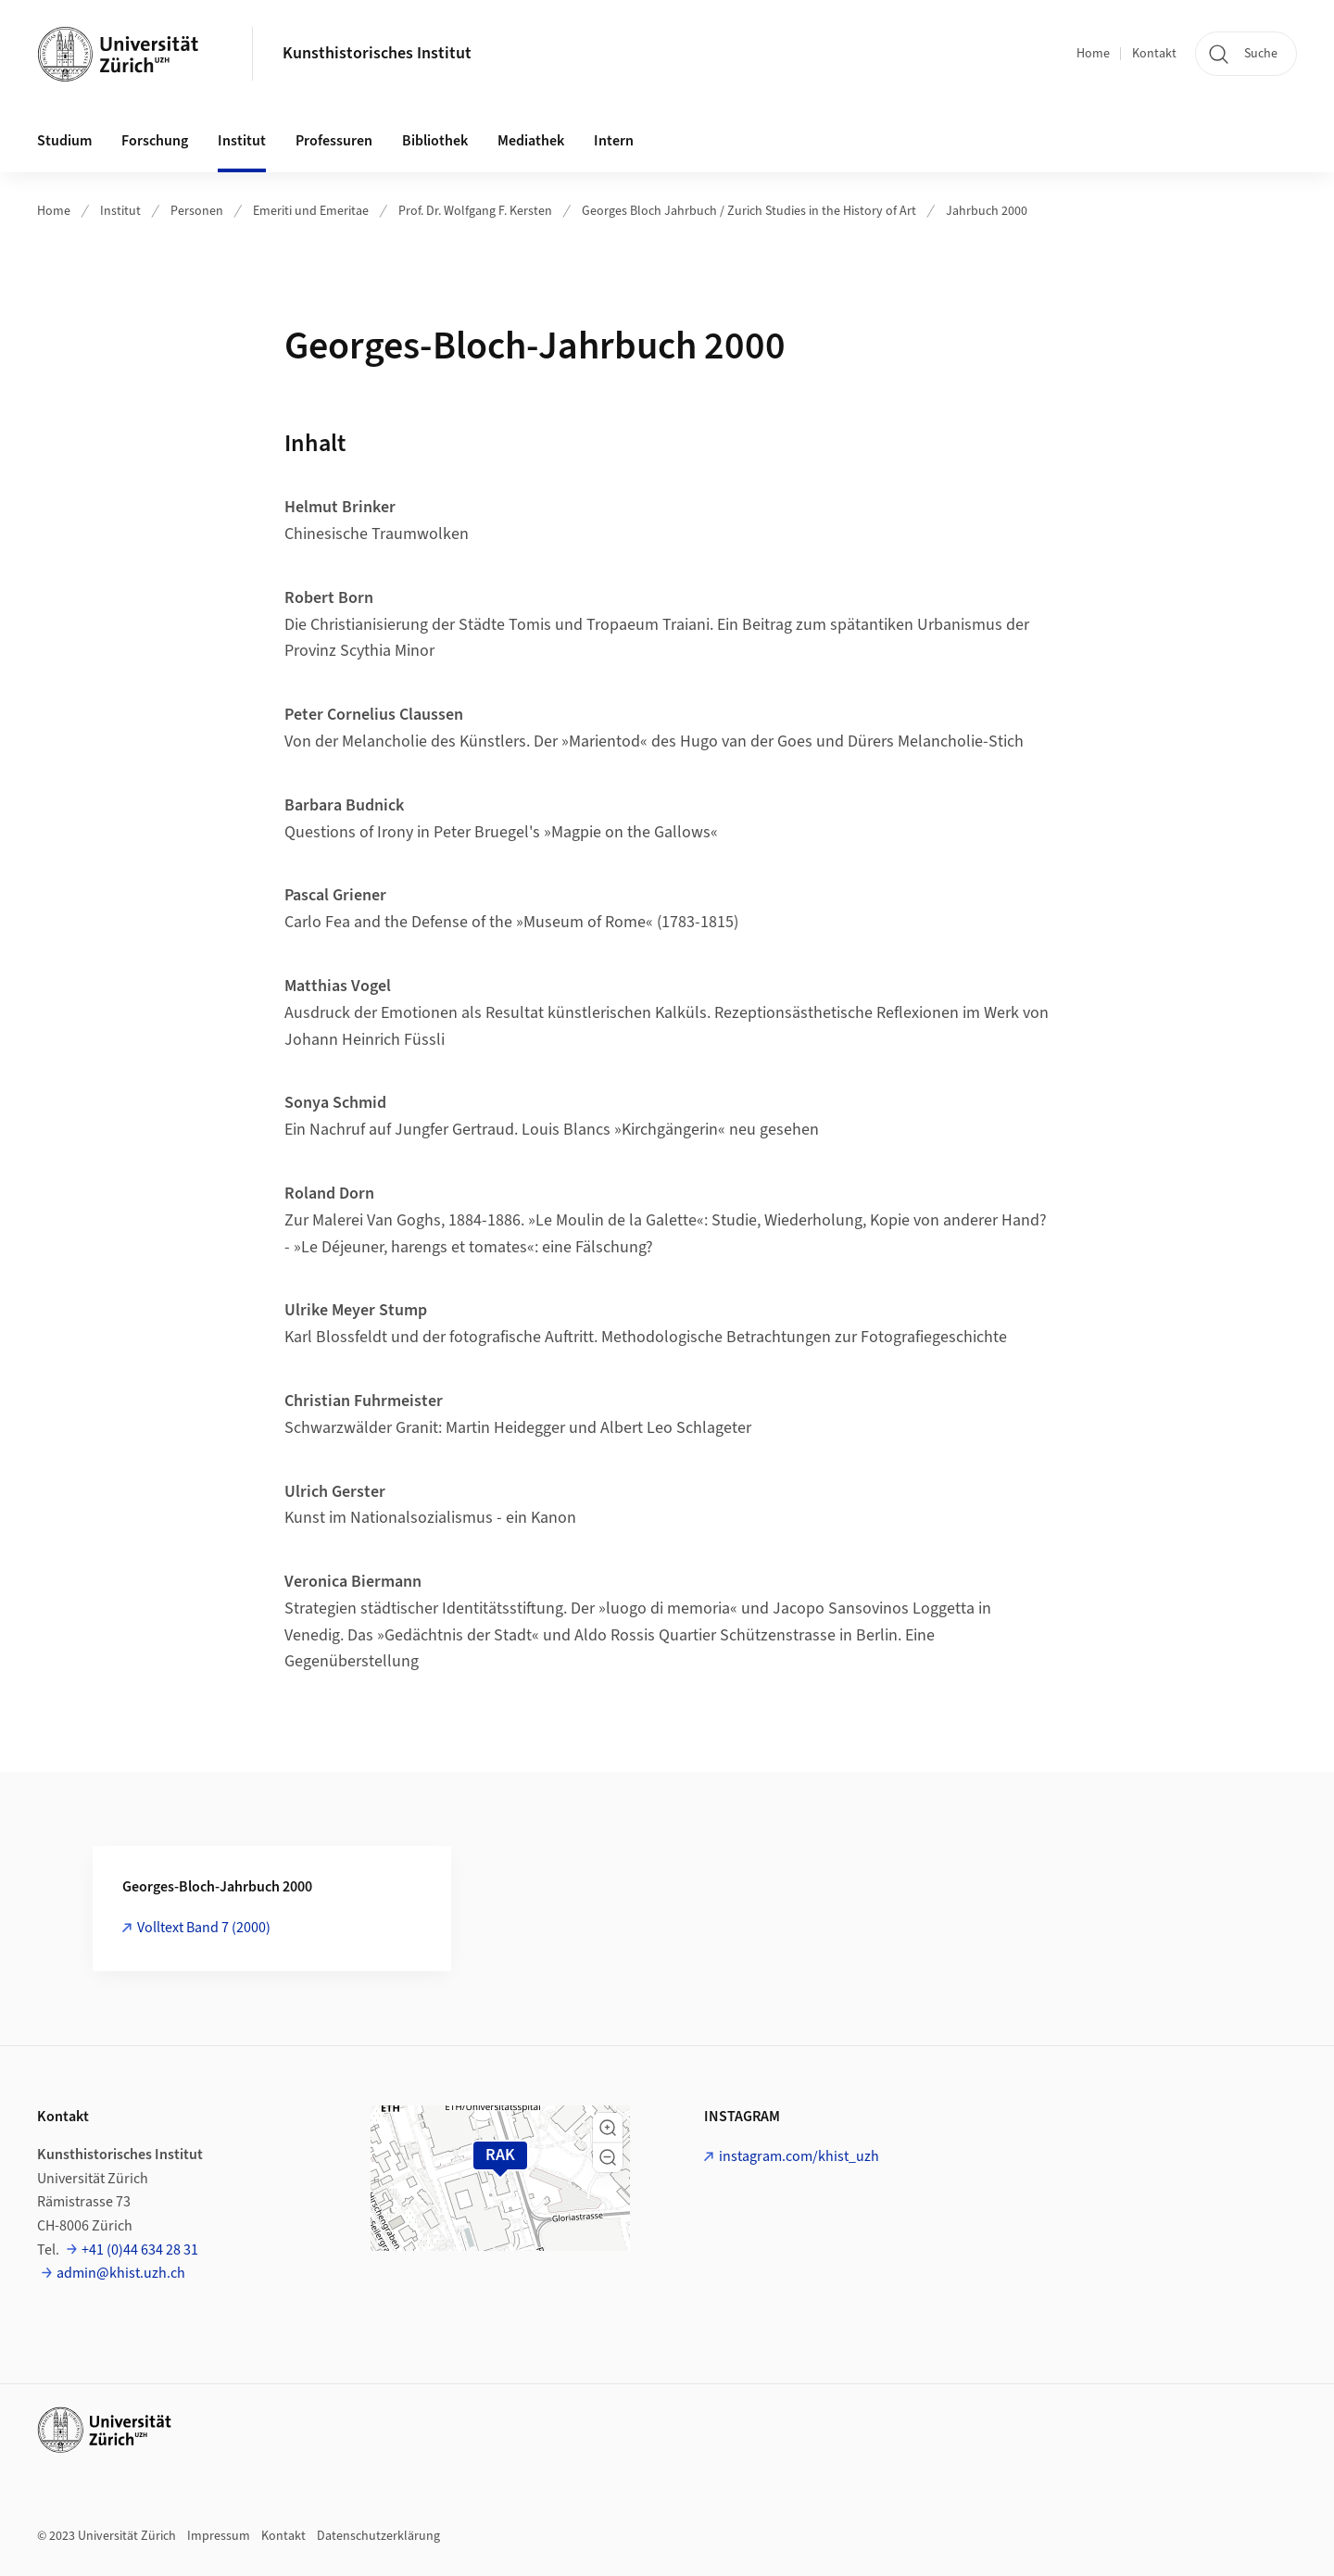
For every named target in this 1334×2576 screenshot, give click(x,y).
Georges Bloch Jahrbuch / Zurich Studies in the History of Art (749, 211)
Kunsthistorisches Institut (377, 53)
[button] (608, 2127)
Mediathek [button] (530, 141)
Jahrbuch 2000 (986, 211)
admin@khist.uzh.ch (121, 2273)
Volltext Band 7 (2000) (204, 1927)
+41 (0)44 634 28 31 (140, 2250)
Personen (196, 211)
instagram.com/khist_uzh (799, 2156)
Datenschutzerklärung (378, 2536)
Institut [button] (242, 141)
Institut (120, 211)
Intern (614, 141)
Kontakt (1154, 53)
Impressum (218, 2536)
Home (1093, 53)
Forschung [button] (154, 141)
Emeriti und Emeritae (311, 211)
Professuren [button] (334, 141)
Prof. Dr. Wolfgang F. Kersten (475, 211)
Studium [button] (64, 141)
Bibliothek (435, 141)
